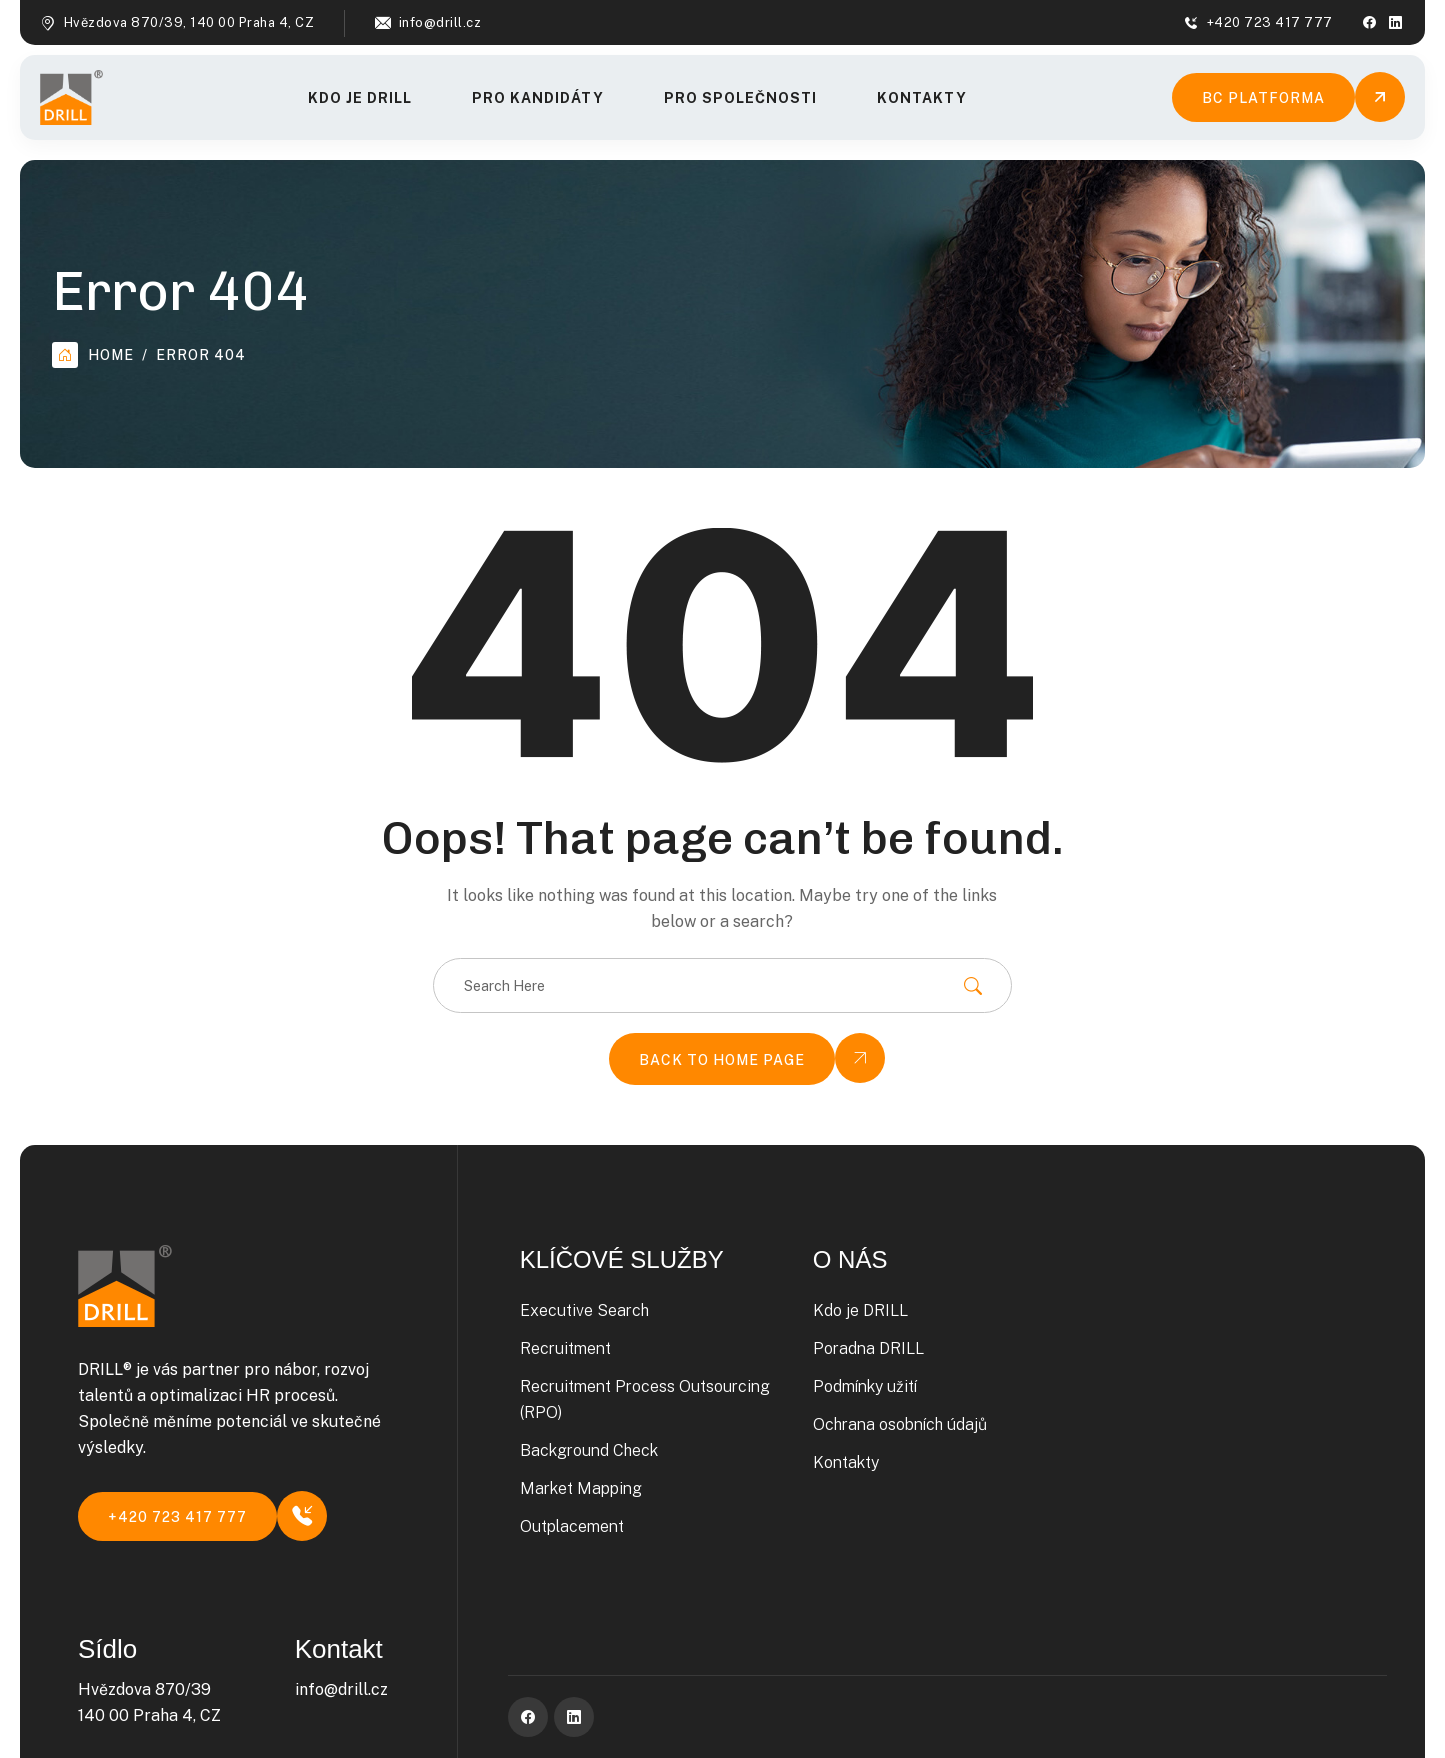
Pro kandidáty (538, 98)
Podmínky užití (865, 1386)
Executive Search (584, 1310)
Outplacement (572, 1526)
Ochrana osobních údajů (900, 1424)
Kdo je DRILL (360, 98)
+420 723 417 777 (1270, 22)
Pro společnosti (740, 98)
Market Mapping (581, 1488)
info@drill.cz (440, 22)
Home (93, 355)
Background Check (589, 1450)
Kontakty (922, 98)
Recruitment (565, 1348)
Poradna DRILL (868, 1348)
